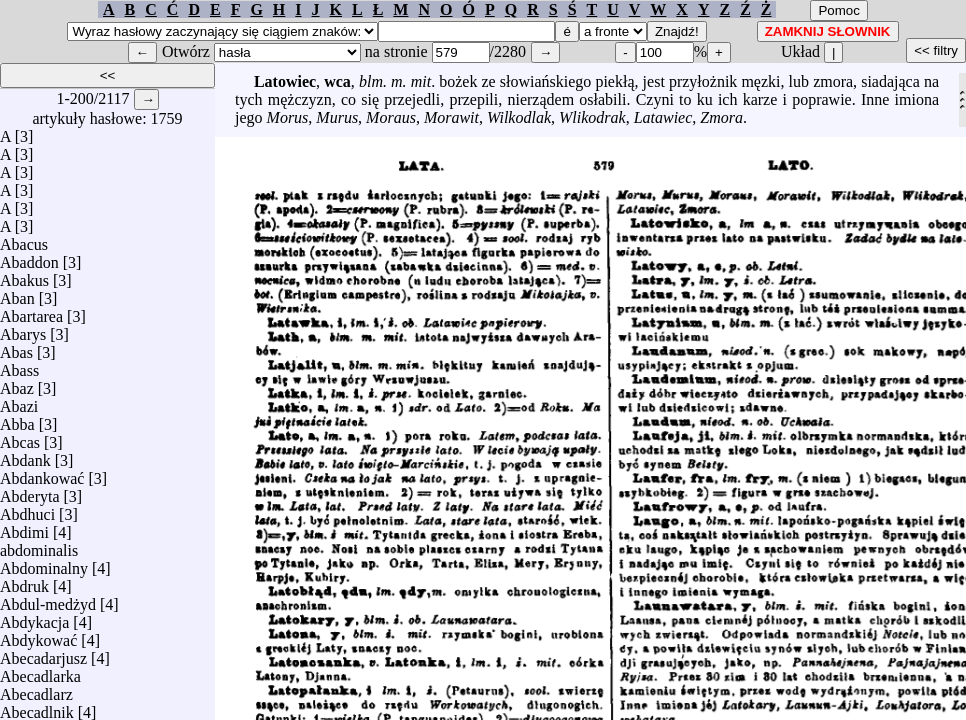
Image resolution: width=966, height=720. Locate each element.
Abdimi (24, 527)
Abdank (25, 455)
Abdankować (42, 473)
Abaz (17, 383)
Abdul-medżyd (48, 599)
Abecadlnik (37, 707)
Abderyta (30, 491)
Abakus (24, 275)
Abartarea (31, 311)
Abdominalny (44, 563)
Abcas (20, 437)
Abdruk (24, 581)
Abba (17, 419)
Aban (17, 293)
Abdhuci (27, 509)
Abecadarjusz (43, 653)
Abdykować (38, 635)
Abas (16, 347)
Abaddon (29, 257)
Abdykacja (34, 617)
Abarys (23, 329)
